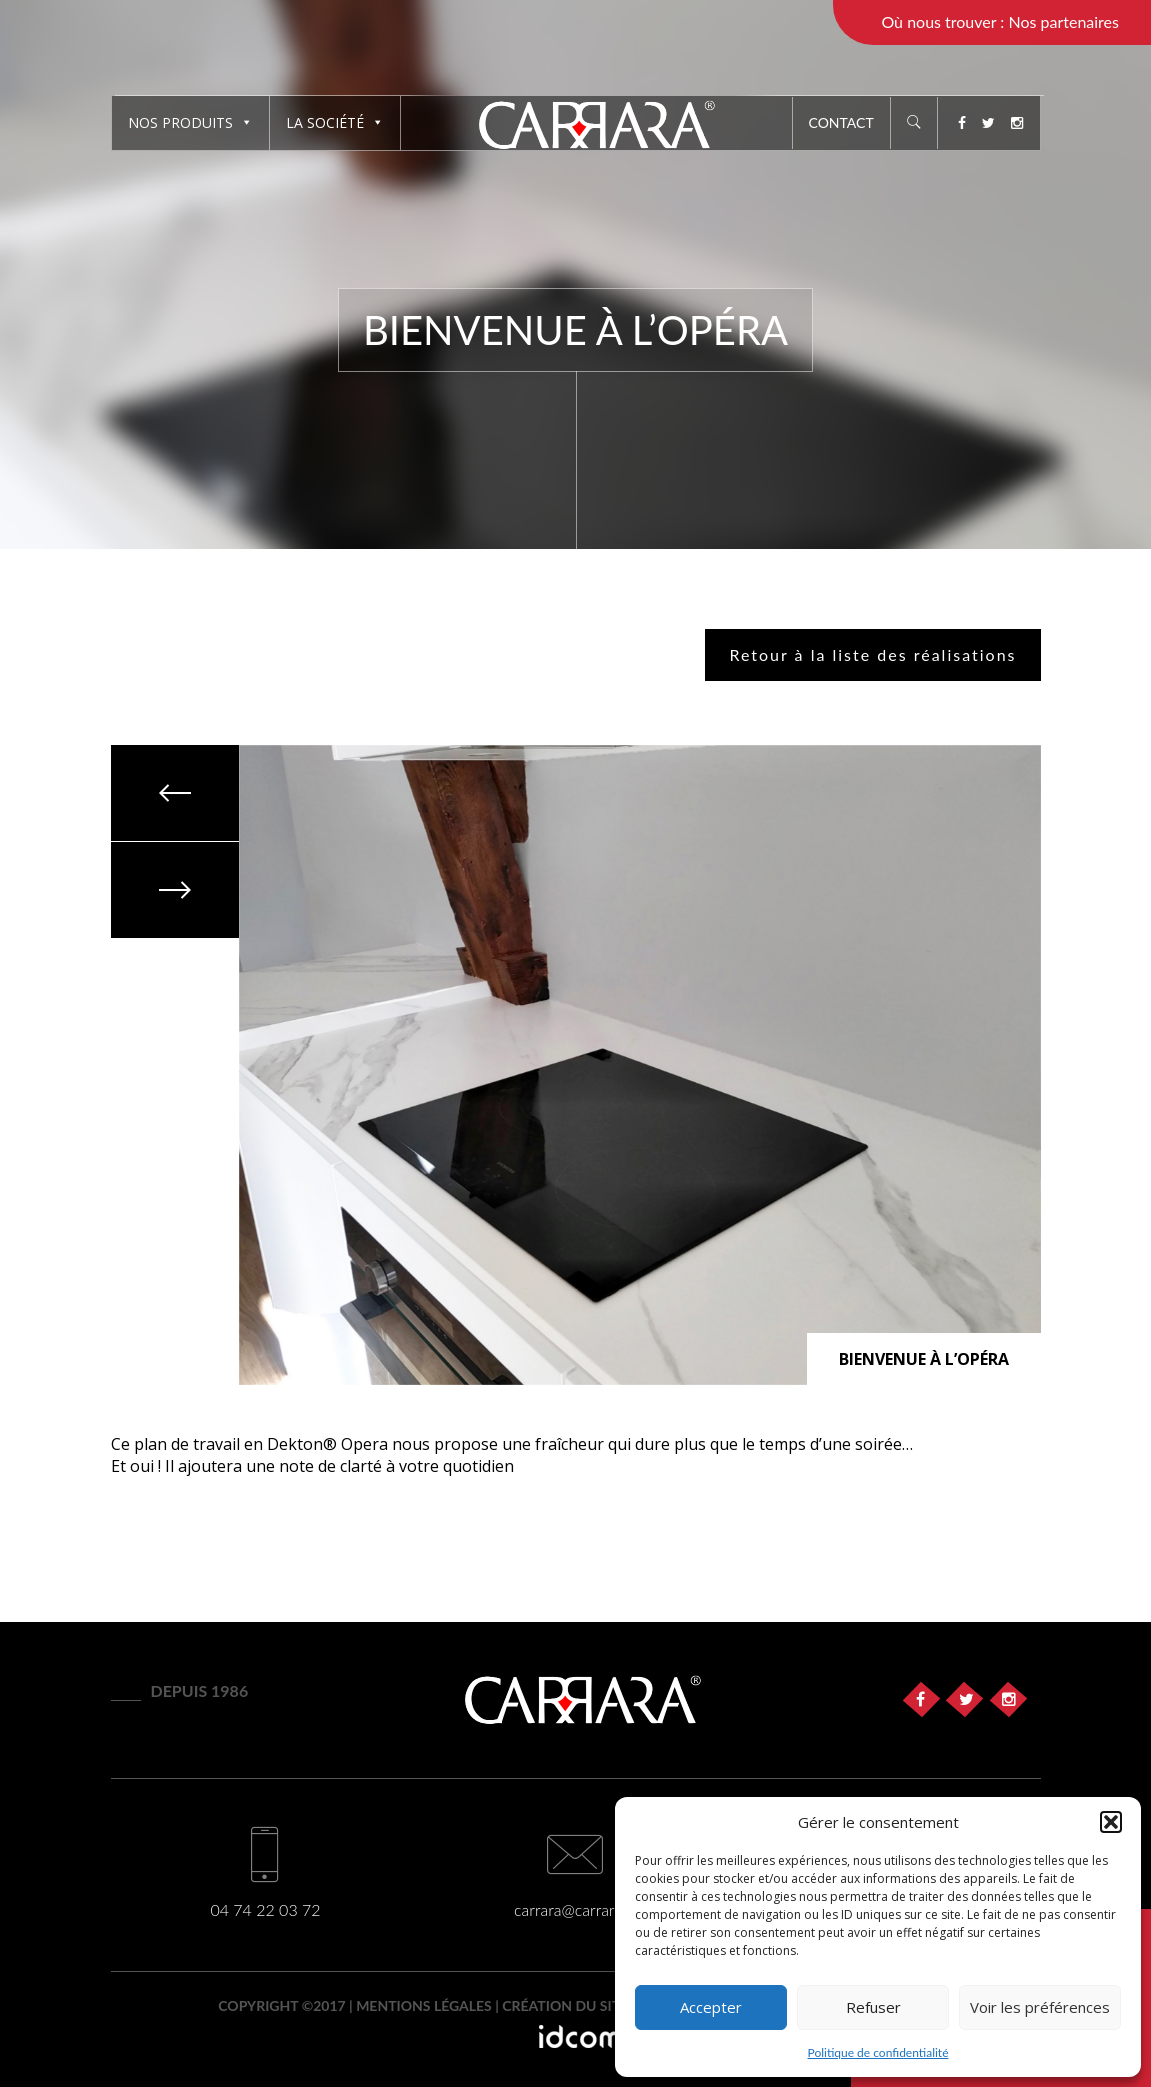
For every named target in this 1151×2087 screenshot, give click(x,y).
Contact (841, 122)
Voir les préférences (1040, 2007)
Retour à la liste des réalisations (872, 654)
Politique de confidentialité (878, 2052)
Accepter (711, 2007)
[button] (1111, 1822)
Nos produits (190, 122)
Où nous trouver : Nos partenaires (1000, 21)
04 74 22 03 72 (265, 1909)
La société (335, 122)
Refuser (873, 2007)
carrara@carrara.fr (575, 1909)
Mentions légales (424, 2005)
